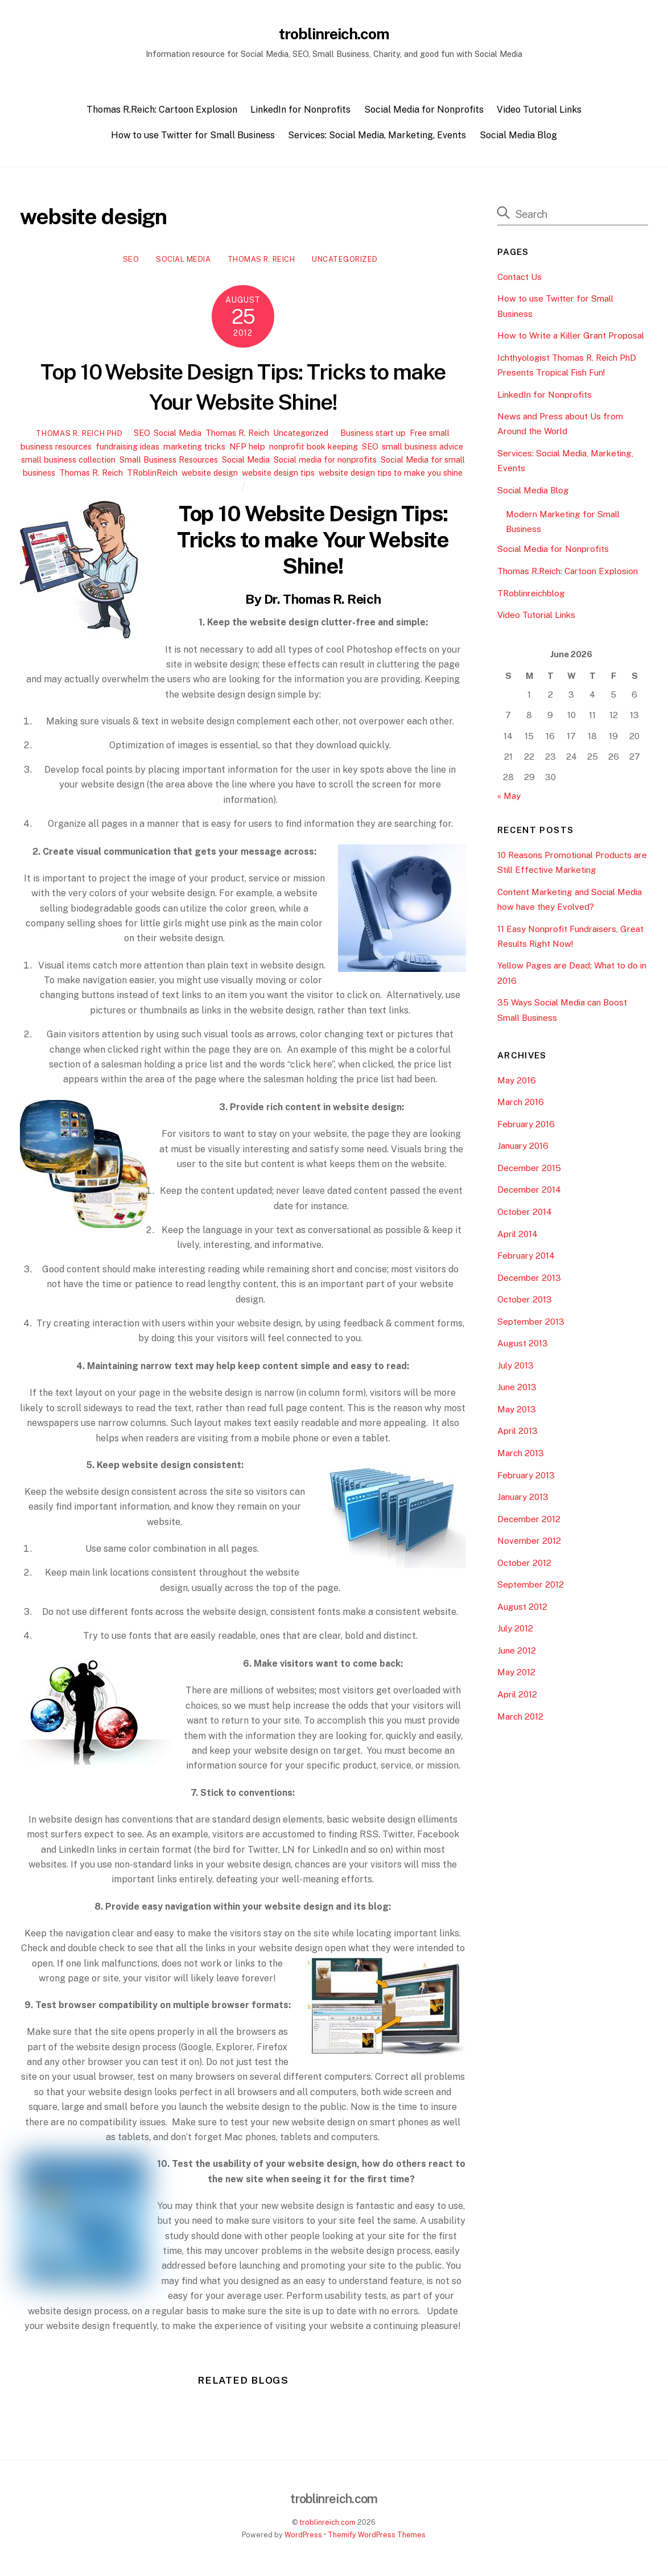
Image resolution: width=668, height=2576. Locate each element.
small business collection (68, 462)
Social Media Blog (518, 138)
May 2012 (516, 1675)
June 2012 (516, 1653)
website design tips (278, 475)
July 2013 (515, 1368)
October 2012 (524, 1566)
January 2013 (523, 1500)
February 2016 (526, 1127)
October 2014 (524, 1214)
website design (210, 475)
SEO (131, 262)
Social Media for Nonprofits (424, 112)
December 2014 (529, 1192)
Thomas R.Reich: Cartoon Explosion (161, 112)
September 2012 (530, 1587)
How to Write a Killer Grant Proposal (570, 338)
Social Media (183, 262)
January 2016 (523, 1148)
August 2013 (522, 1346)
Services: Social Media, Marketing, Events (377, 138)
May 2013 (516, 1412)
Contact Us (519, 279)
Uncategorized (345, 262)
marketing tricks (194, 449)
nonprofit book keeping (313, 449)
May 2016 (516, 1083)
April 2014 (517, 1236)
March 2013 (520, 1456)
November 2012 (529, 1543)
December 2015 (529, 1171)
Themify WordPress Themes (377, 2537)
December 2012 (528, 1522)
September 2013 (530, 1324)
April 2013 (517, 1434)
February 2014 (526, 1258)
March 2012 (520, 1719)
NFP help (247, 449)
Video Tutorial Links (539, 112)
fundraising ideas (127, 449)
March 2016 (520, 1105)
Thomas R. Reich (261, 262)
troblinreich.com (327, 2525)
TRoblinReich (152, 475)
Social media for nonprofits (325, 462)
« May (509, 798)
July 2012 (515, 1631)
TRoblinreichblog (531, 595)
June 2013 (517, 1390)
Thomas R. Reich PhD (79, 436)
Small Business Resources (168, 462)
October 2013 (524, 1302)
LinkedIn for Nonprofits (300, 112)
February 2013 (526, 1477)
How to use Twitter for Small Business (193, 138)
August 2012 (522, 1609)
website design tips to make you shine (391, 475)
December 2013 (529, 1280)
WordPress (303, 2537)
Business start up (373, 435)
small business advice (422, 449)
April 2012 (517, 1697)
